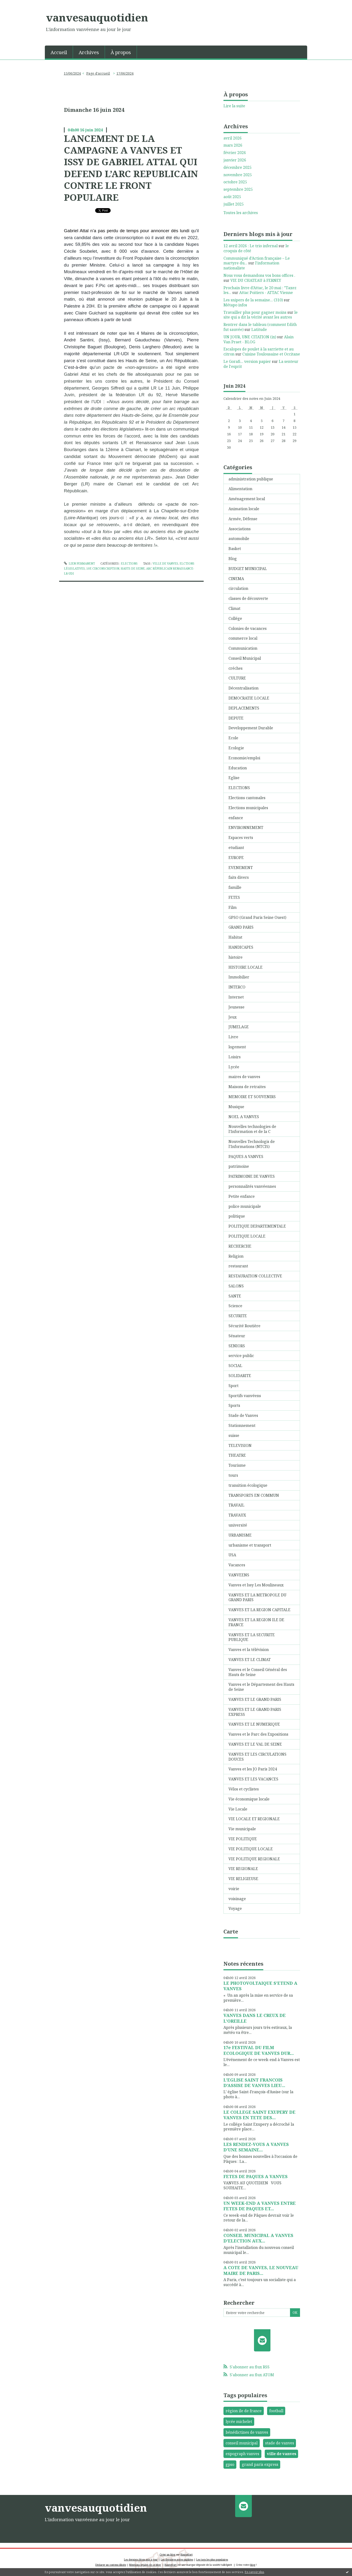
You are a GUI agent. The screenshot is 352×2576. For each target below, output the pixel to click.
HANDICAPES (240, 947)
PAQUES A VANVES (245, 1156)
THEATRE (237, 1455)
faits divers (238, 877)
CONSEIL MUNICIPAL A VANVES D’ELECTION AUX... (258, 2238)
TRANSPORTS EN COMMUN (253, 1495)
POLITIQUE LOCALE (246, 1236)
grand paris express (260, 2464)
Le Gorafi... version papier (247, 361)
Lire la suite (234, 105)
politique (236, 1216)
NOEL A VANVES (243, 1116)
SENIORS (236, 1345)
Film (232, 907)
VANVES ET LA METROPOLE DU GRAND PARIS (257, 1597)
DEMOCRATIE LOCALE (248, 698)
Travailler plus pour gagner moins (254, 312)
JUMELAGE (238, 1026)
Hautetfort (187, 2554)
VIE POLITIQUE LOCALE (250, 1848)
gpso (230, 2464)
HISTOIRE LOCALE (245, 967)
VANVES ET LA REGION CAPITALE (259, 1609)
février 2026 (234, 152)
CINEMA (236, 578)
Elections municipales (248, 807)
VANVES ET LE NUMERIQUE (254, 1724)
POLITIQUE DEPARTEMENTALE (257, 1226)
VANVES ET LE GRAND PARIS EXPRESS (254, 1712)
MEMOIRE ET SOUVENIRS (252, 1096)
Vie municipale (242, 1828)
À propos (121, 52)
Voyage (235, 1908)
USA (232, 1555)
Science (235, 1305)
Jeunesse (236, 1007)
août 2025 (232, 196)
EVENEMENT (240, 867)
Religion (235, 1256)
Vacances (236, 1565)
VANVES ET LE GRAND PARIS (254, 1699)
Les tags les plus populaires (212, 2559)
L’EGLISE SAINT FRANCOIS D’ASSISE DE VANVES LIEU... (254, 2082)
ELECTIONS (129, 563)
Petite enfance (241, 1196)
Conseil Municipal (244, 658)
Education (237, 768)
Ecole (233, 737)
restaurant (238, 1266)
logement (237, 1046)
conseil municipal (242, 2443)
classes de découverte (248, 598)
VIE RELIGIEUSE (243, 1878)
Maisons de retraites (247, 1086)
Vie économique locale (248, 1799)
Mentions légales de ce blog (145, 2564)
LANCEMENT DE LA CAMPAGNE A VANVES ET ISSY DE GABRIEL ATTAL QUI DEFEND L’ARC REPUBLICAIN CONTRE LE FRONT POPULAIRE (131, 167)
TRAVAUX (237, 1515)
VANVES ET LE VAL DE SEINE (255, 1744)
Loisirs (234, 1056)
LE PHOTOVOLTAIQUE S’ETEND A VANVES (260, 1985)
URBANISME (240, 1535)
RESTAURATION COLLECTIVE (255, 1276)
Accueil (59, 52)
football (276, 2410)
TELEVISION (240, 1445)
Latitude (259, 329)
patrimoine (238, 1166)
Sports (234, 1405)
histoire (235, 957)
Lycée (233, 1066)
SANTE (234, 1296)
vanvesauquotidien (97, 17)
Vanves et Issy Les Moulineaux (256, 1585)
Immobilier (238, 977)
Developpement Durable (250, 727)
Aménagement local (246, 498)
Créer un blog (167, 2554)
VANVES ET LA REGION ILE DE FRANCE (256, 1622)
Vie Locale (237, 1809)
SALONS (236, 1286)
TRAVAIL (236, 1505)
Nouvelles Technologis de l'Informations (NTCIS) (251, 1144)
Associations (239, 528)
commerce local (242, 638)
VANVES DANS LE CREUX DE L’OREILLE (254, 2018)
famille (234, 887)
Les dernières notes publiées (177, 2559)
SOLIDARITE (239, 1375)
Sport (233, 1385)
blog (252, 2564)
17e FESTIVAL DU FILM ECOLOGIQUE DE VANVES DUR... (258, 2050)
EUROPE (236, 857)
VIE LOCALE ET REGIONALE (254, 1818)
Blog (232, 558)
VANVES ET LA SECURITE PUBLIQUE (251, 1637)
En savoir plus (254, 2572)
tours (233, 1475)
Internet (236, 997)
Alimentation (240, 488)
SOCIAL (235, 1365)
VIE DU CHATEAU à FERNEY (255, 280)
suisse (233, 1435)
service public (241, 1355)
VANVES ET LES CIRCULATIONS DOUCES (257, 1757)
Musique (236, 1106)
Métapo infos (235, 305)
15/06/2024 (72, 73)
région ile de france (244, 2410)
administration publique (250, 479)
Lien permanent (79, 563)
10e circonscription (102, 568)
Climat (234, 608)
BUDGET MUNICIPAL (247, 568)
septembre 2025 (238, 189)
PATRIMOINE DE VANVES (251, 1176)
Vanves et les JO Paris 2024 (252, 1769)
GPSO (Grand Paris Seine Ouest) (257, 917)
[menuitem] (59, 52)
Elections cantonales (246, 797)
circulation (238, 588)
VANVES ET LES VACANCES (253, 1779)
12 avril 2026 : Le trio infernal (250, 245)
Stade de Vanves (243, 1415)
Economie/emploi (244, 758)
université (237, 1525)
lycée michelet (239, 2421)
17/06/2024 (125, 73)
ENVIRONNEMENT (245, 827)
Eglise (233, 777)
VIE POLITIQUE (242, 1838)
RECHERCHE (239, 1246)
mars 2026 (232, 145)
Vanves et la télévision (248, 1649)
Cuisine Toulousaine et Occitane (271, 354)
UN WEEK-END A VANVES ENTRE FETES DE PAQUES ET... (259, 2205)
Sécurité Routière (244, 1325)
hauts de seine (133, 568)
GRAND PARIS (241, 927)
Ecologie (236, 748)
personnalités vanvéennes (252, 1186)
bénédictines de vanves (247, 2432)
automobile (238, 538)
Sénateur (236, 1335)
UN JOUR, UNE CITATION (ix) (249, 336)
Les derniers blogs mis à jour (141, 2559)
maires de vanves (244, 1076)
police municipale (244, 1206)
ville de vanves (165, 563)
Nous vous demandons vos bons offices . (259, 275)
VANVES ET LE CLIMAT (249, 1659)
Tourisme (237, 1465)
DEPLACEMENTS (243, 708)
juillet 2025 (233, 204)
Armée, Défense (242, 518)
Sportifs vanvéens (244, 1395)
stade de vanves (279, 2443)
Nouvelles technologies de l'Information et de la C (252, 1129)
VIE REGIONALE (243, 1868)
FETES (234, 897)
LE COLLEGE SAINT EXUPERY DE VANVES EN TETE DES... (259, 2114)
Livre (233, 1036)
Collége (235, 618)
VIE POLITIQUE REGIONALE (254, 1858)
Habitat (235, 937)
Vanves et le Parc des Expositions (258, 1734)
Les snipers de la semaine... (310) (253, 300)
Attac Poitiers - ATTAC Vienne (266, 292)
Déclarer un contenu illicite (110, 2564)
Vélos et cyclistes (243, 1789)
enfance (235, 817)
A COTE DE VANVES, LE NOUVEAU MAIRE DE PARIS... (260, 2270)
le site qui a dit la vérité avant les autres (260, 315)
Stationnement (241, 1425)
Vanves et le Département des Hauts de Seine (261, 1687)
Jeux (232, 1017)
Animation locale (243, 508)
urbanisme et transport (249, 1545)
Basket (234, 548)
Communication (242, 648)
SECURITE (237, 1315)
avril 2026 (232, 138)
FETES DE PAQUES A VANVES (255, 2176)
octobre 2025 (235, 182)
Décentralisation (243, 688)
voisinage (237, 1898)
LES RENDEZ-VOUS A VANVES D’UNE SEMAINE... (256, 2147)
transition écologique (247, 1485)
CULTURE (237, 678)
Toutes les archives (240, 212)
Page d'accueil (98, 73)
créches (235, 668)
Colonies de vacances (247, 628)
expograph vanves (242, 2453)
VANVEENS (238, 1575)
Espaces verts (240, 837)
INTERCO (236, 987)
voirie (233, 1888)
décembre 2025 (237, 167)
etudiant (236, 847)
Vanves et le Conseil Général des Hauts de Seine (257, 1672)
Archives (89, 52)
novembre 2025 (237, 174)
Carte (230, 1931)
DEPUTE (235, 718)
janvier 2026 (234, 160)
